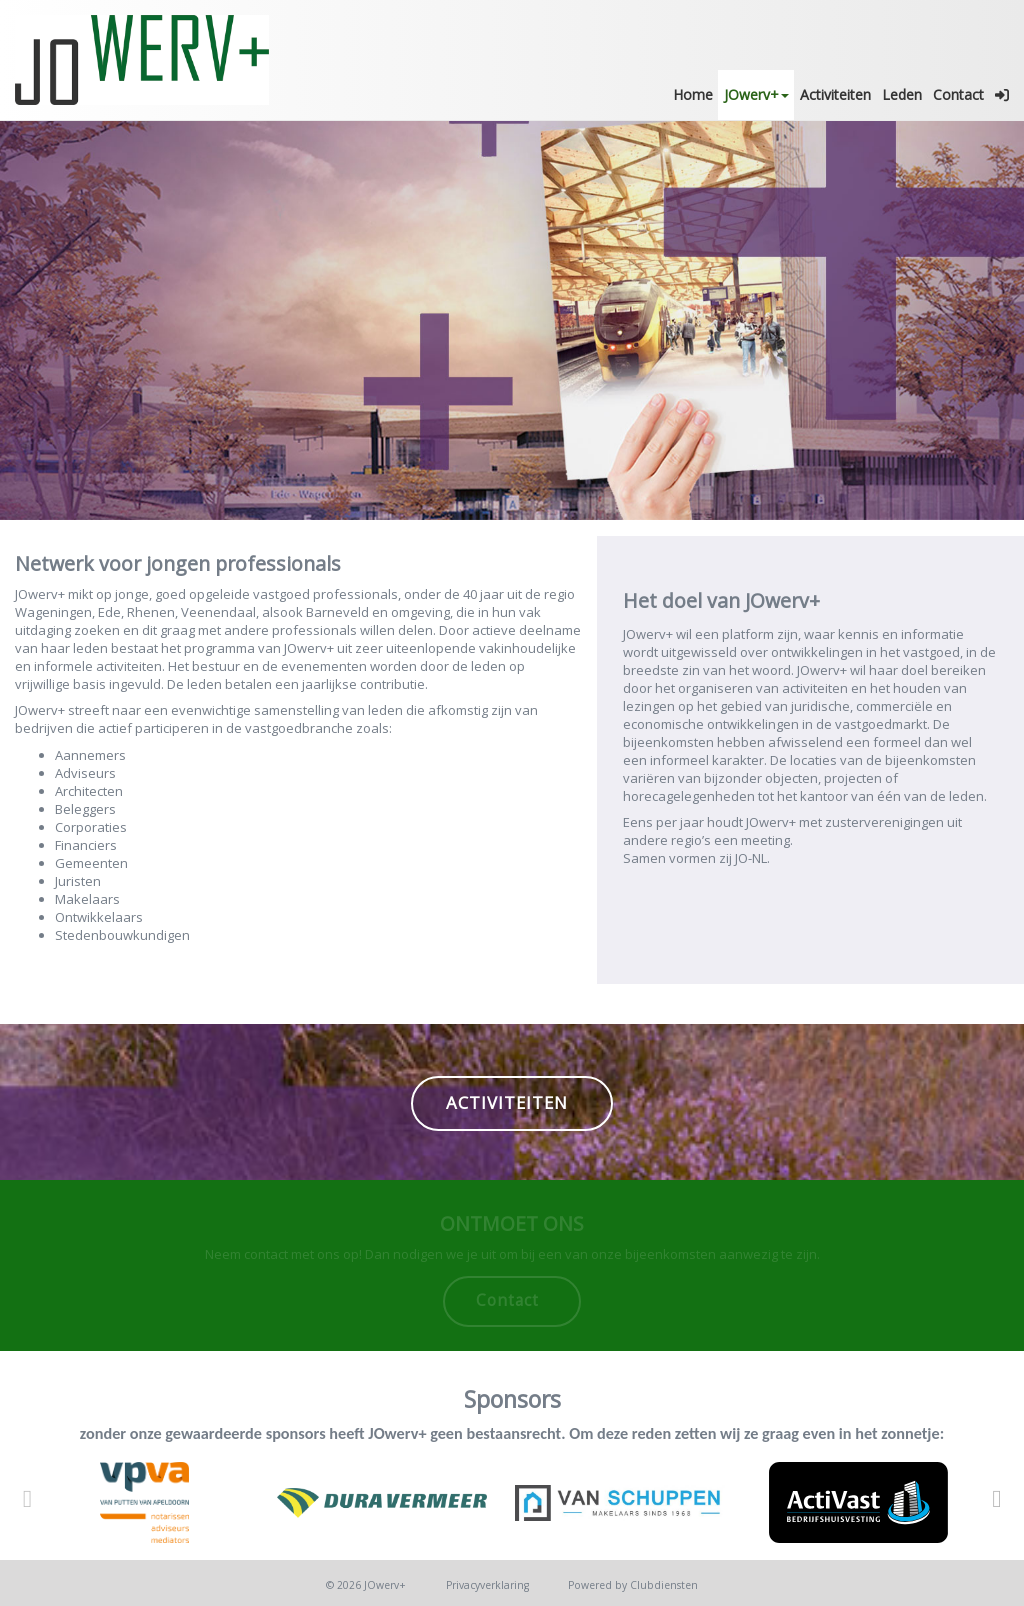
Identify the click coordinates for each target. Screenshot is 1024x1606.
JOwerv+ (756, 94)
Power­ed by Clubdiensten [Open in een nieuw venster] (633, 1585)
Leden (902, 94)
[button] (1001, 95)
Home (693, 94)
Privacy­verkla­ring (487, 1585)
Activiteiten (835, 94)
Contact (958, 94)
